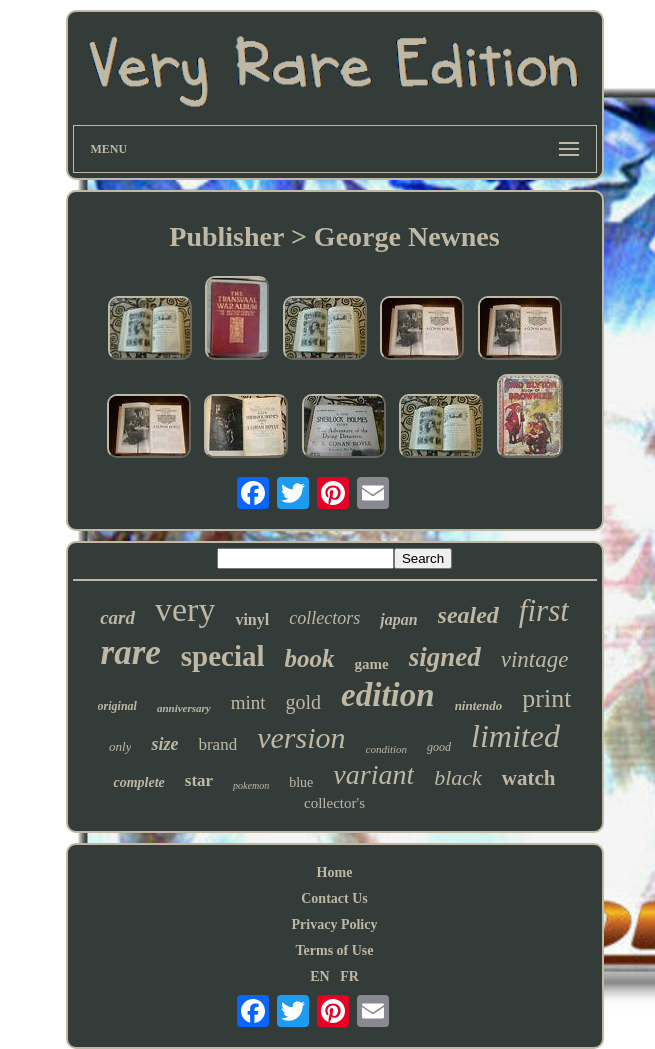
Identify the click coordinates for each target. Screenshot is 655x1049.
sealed (468, 615)
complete (138, 782)
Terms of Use (334, 950)
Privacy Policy (335, 924)
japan (398, 619)
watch (529, 778)
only (120, 746)
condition (387, 749)
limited (515, 736)
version (301, 737)
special (223, 656)
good (439, 747)
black (458, 777)
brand (217, 744)
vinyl (252, 619)
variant (373, 774)
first (544, 610)
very (185, 609)
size (164, 744)
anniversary (184, 708)
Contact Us (334, 898)
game (372, 664)
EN (319, 976)
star (199, 780)
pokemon (251, 785)
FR (349, 976)
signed (445, 657)
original (117, 706)
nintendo (479, 705)
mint (248, 702)
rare (131, 652)
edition (388, 695)
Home (335, 872)
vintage (535, 659)
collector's (334, 803)
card (117, 617)
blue (301, 782)
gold (304, 702)
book (310, 658)
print (546, 698)
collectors (324, 618)
